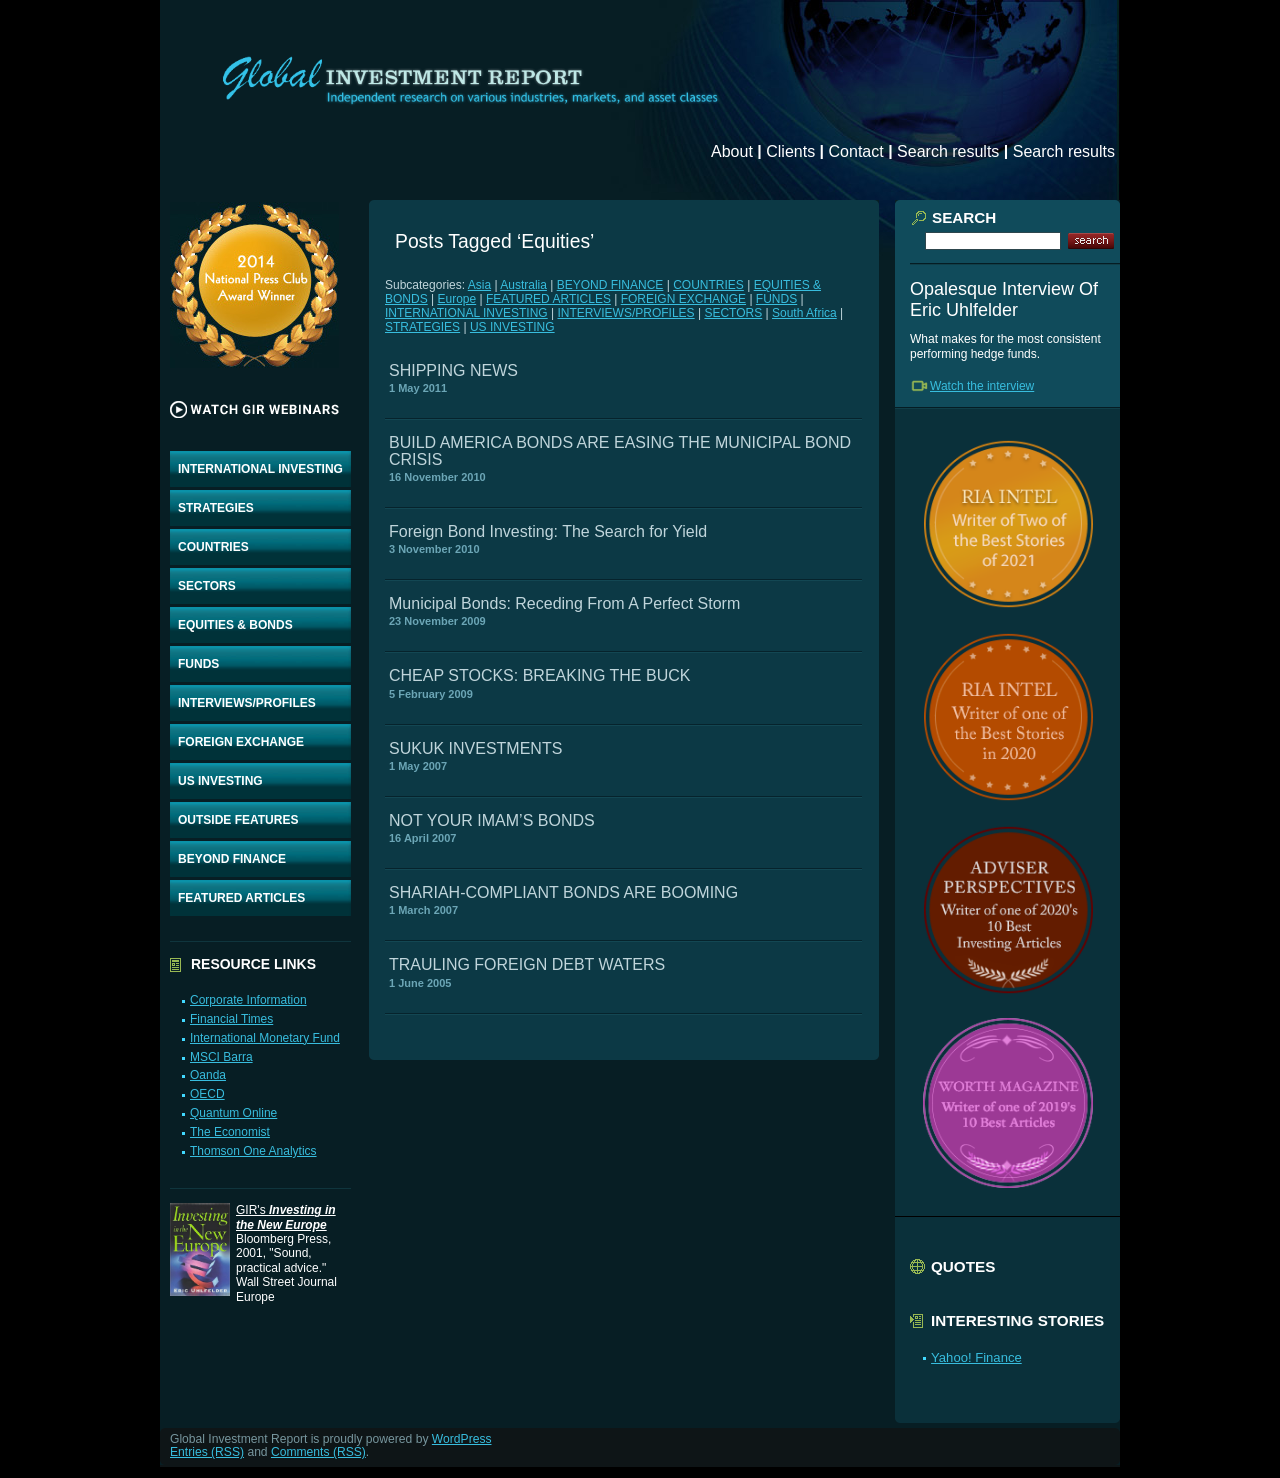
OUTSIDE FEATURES (238, 820)
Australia (523, 285)
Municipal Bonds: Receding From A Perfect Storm (564, 603)
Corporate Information (248, 1000)
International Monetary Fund (265, 1038)
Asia (479, 285)
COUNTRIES (213, 547)
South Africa (804, 313)
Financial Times (231, 1019)
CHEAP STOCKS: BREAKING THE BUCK (539, 675)
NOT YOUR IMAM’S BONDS (492, 820)
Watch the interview (982, 386)
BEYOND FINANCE (232, 859)
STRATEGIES (216, 508)
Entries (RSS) (207, 1452)
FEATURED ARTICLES (241, 898)
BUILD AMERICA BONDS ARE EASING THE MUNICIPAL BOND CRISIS (620, 450)
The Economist (230, 1132)
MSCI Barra (221, 1057)
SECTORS (207, 586)
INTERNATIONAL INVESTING (260, 469)
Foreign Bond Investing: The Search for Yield (548, 531)
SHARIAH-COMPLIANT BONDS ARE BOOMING (563, 892)
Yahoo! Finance (976, 1357)
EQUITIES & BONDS (235, 625)
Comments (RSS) (318, 1452)
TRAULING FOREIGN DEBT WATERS (527, 964)
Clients (790, 151)
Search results (948, 151)
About (732, 151)
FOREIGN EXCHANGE (241, 742)
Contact (856, 151)
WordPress (462, 1439)
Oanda (208, 1075)
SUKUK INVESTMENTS (475, 748)
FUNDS (198, 664)
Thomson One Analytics (253, 1151)
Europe (456, 299)
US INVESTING (220, 781)
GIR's (286, 1217)
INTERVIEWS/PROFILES (247, 703)
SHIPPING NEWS (453, 370)
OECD (207, 1094)
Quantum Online (233, 1113)
